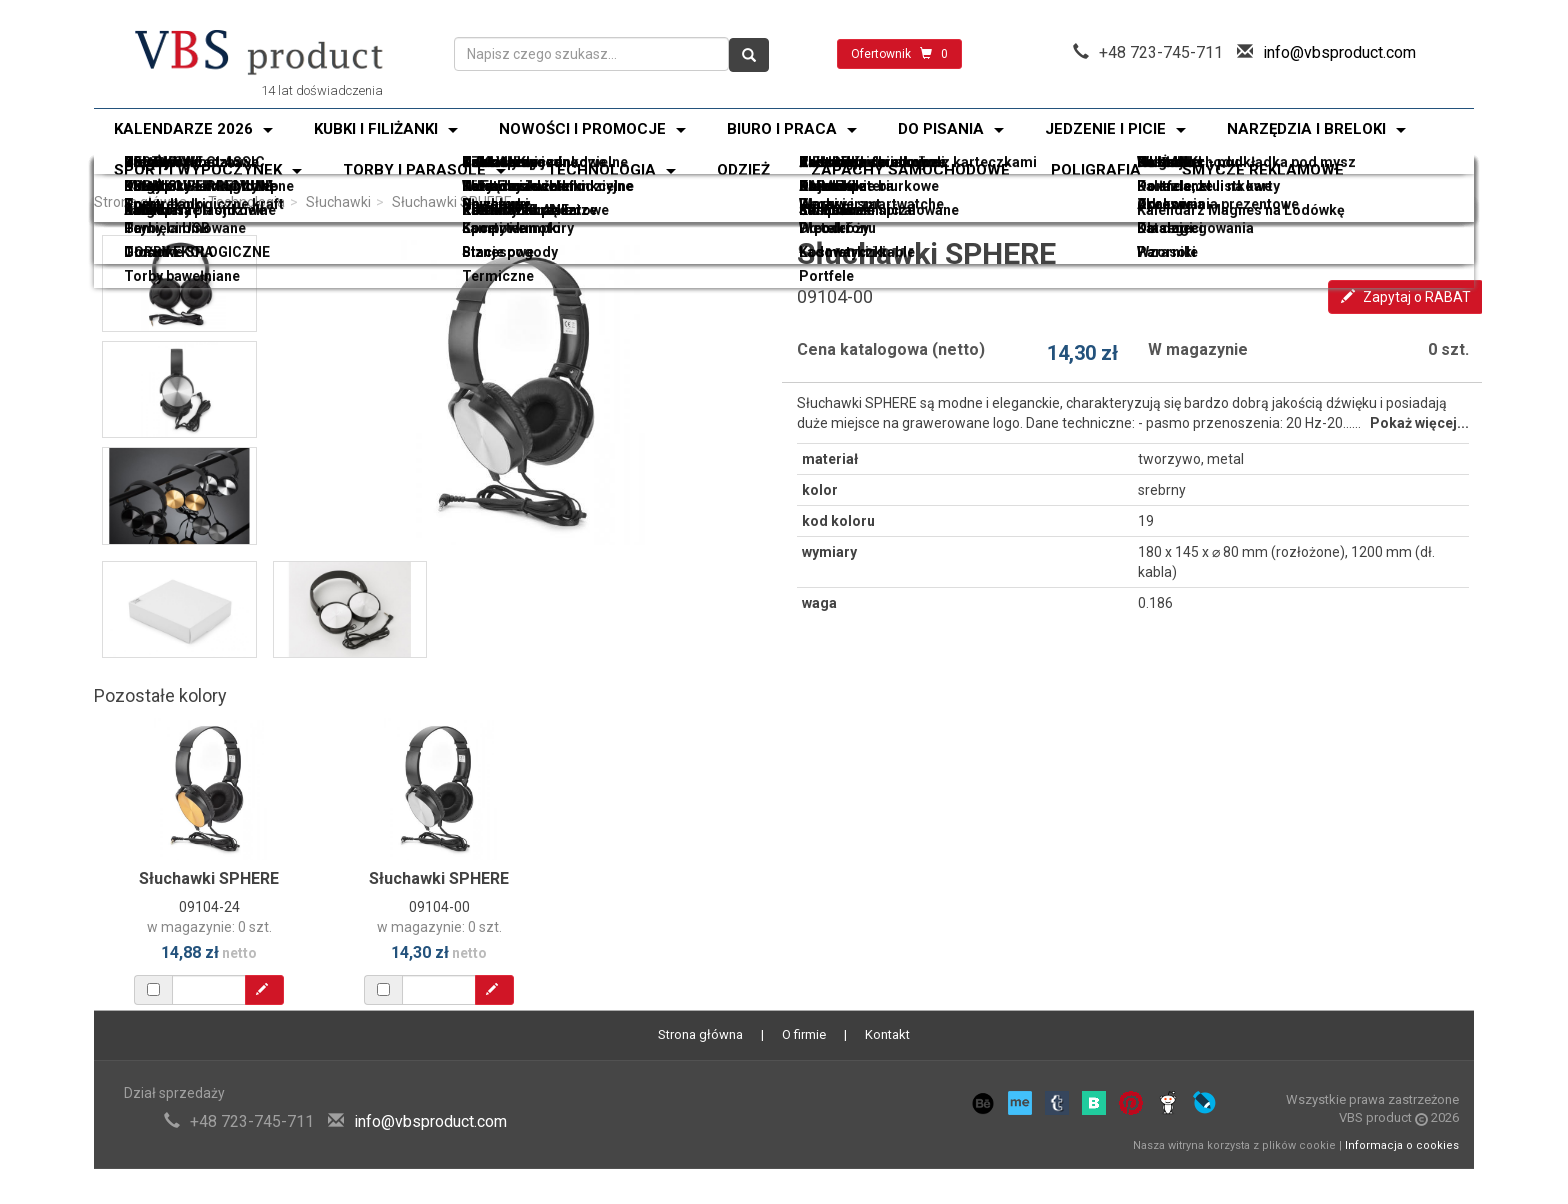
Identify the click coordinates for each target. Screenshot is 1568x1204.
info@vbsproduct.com (1339, 52)
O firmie (804, 1034)
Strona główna (140, 202)
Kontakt (887, 1034)
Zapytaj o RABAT (1406, 297)
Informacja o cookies (1402, 1145)
